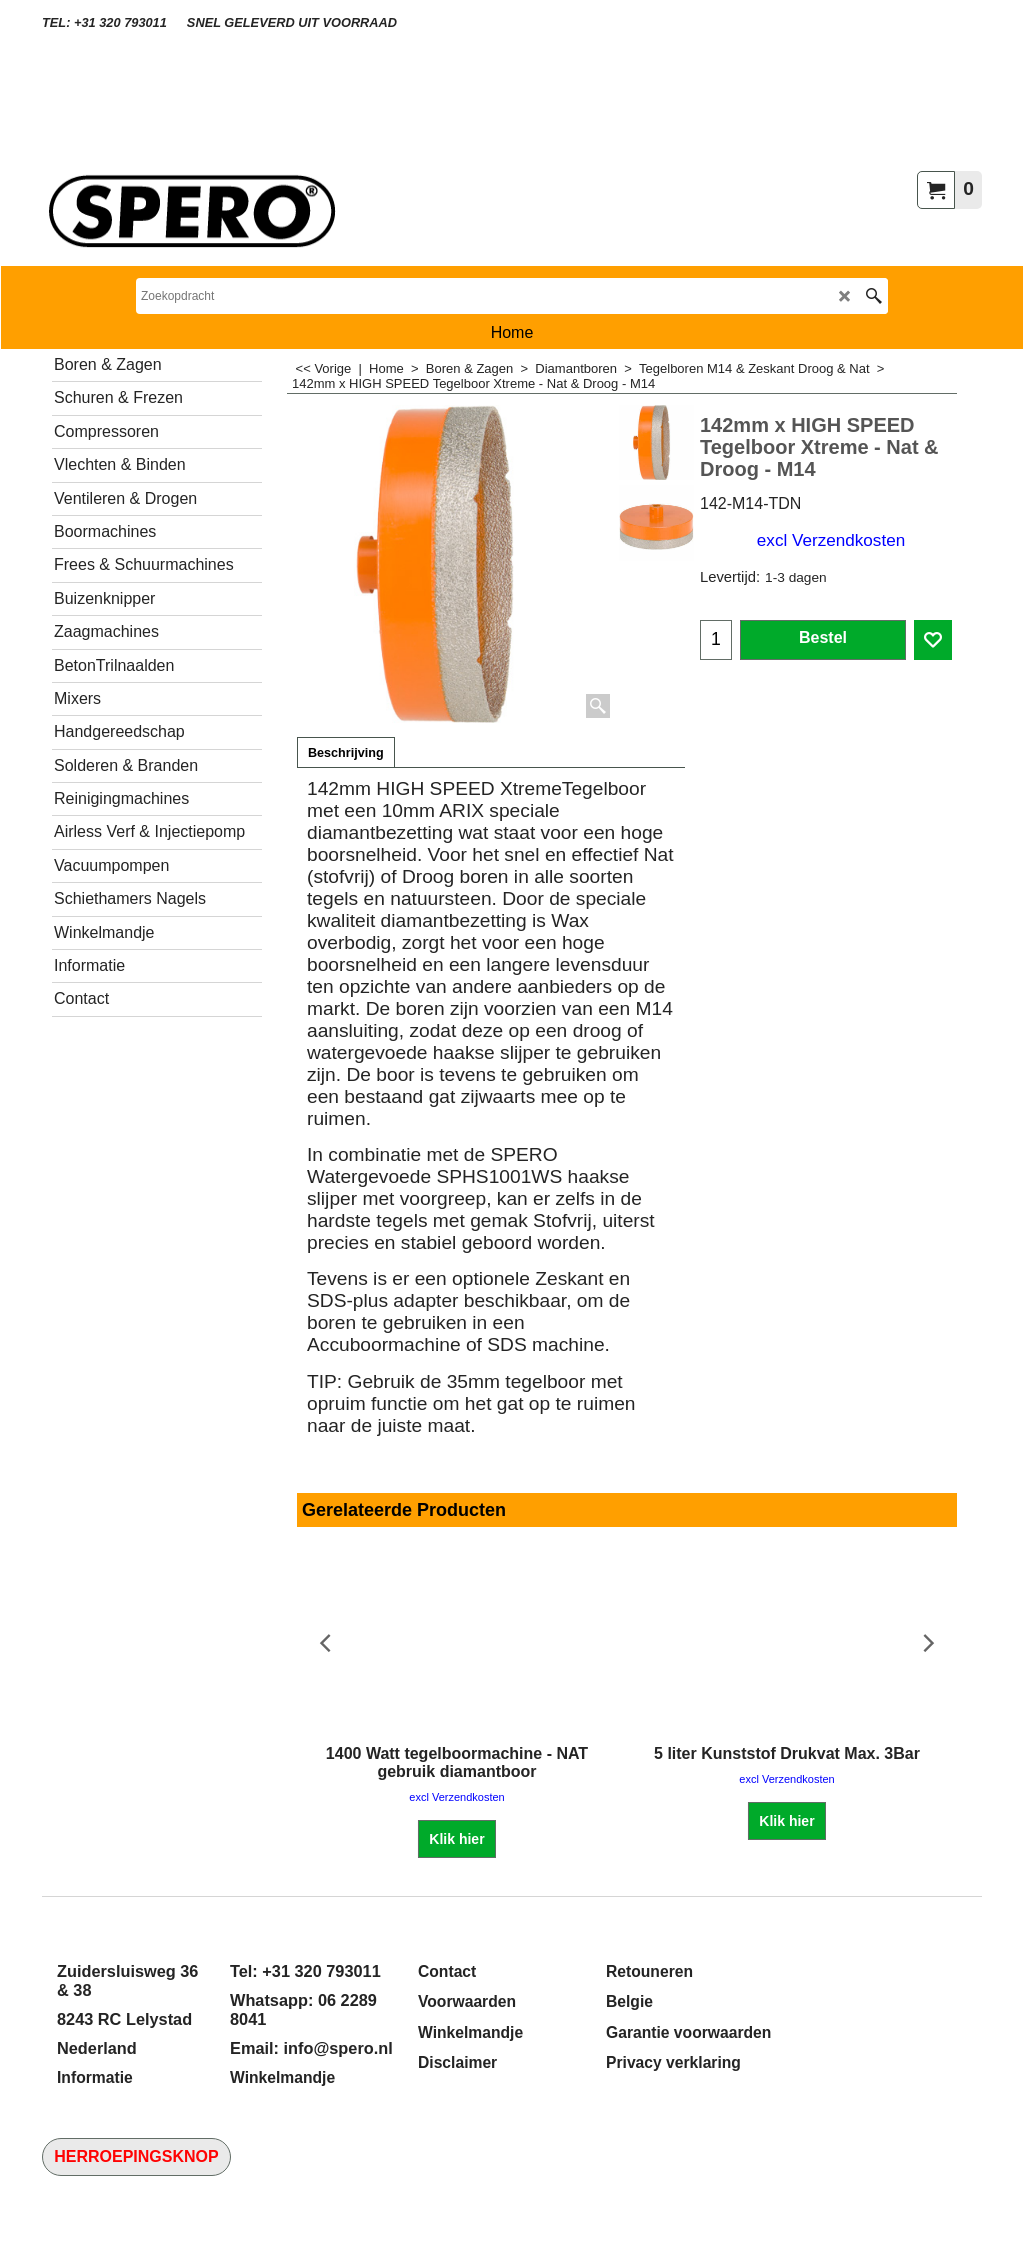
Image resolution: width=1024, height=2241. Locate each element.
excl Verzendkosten (831, 540)
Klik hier (456, 1839)
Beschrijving (346, 753)
